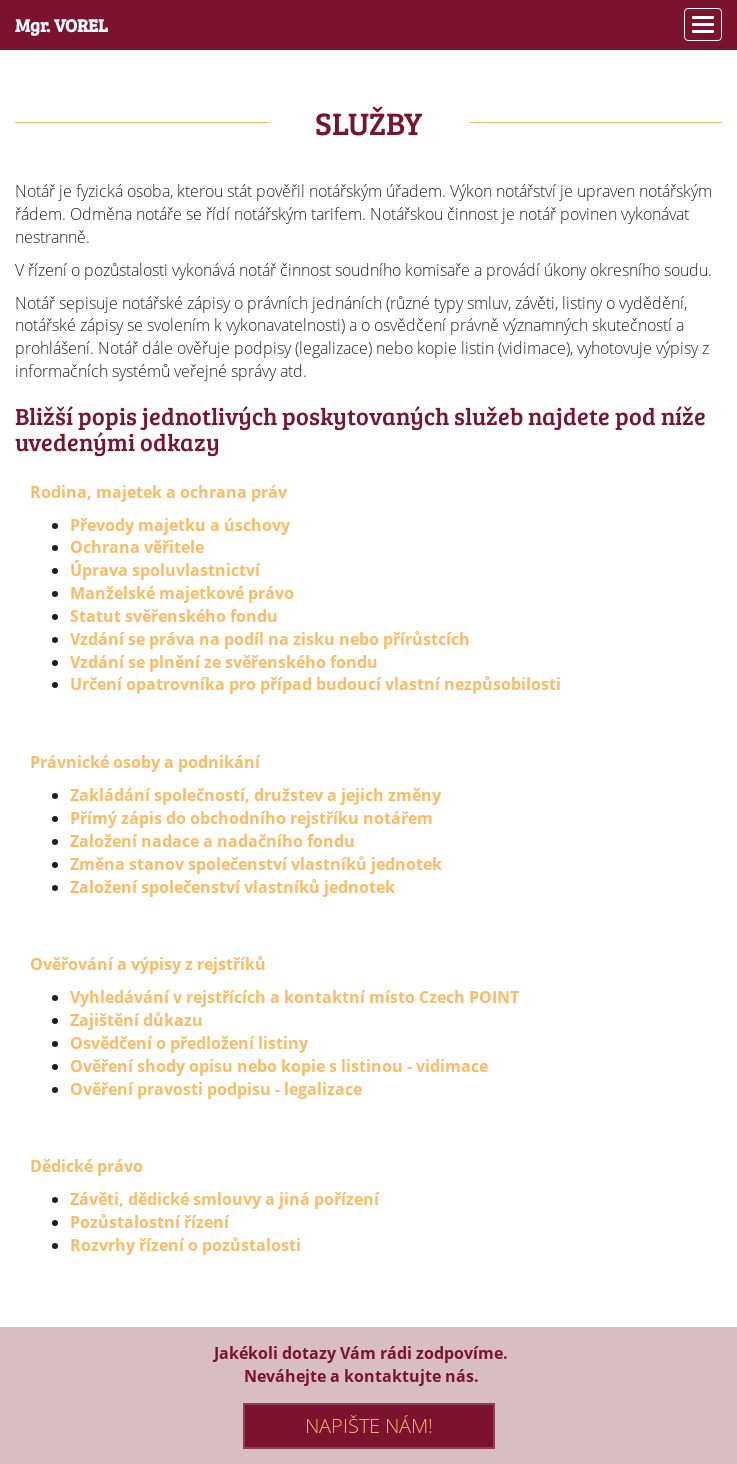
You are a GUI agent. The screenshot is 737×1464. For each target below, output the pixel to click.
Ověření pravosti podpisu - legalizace (216, 1089)
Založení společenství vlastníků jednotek (232, 887)
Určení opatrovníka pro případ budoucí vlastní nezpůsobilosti (315, 684)
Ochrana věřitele (137, 547)
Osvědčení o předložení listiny (189, 1043)
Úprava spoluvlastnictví (165, 570)
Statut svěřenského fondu (174, 616)
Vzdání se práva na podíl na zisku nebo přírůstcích (270, 639)
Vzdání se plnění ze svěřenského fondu (224, 662)
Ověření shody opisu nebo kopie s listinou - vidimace (279, 1066)
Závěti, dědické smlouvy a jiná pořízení (224, 1199)
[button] (703, 24)
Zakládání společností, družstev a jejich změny (255, 795)
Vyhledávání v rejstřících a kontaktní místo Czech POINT (294, 997)
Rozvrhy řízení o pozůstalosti (185, 1245)
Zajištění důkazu (136, 1020)
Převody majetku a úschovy (180, 525)
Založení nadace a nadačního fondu (212, 841)
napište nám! (369, 1425)
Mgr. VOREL (61, 25)
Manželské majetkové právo (182, 593)
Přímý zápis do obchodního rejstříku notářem (251, 818)
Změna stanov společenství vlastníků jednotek (256, 864)
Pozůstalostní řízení (149, 1222)
